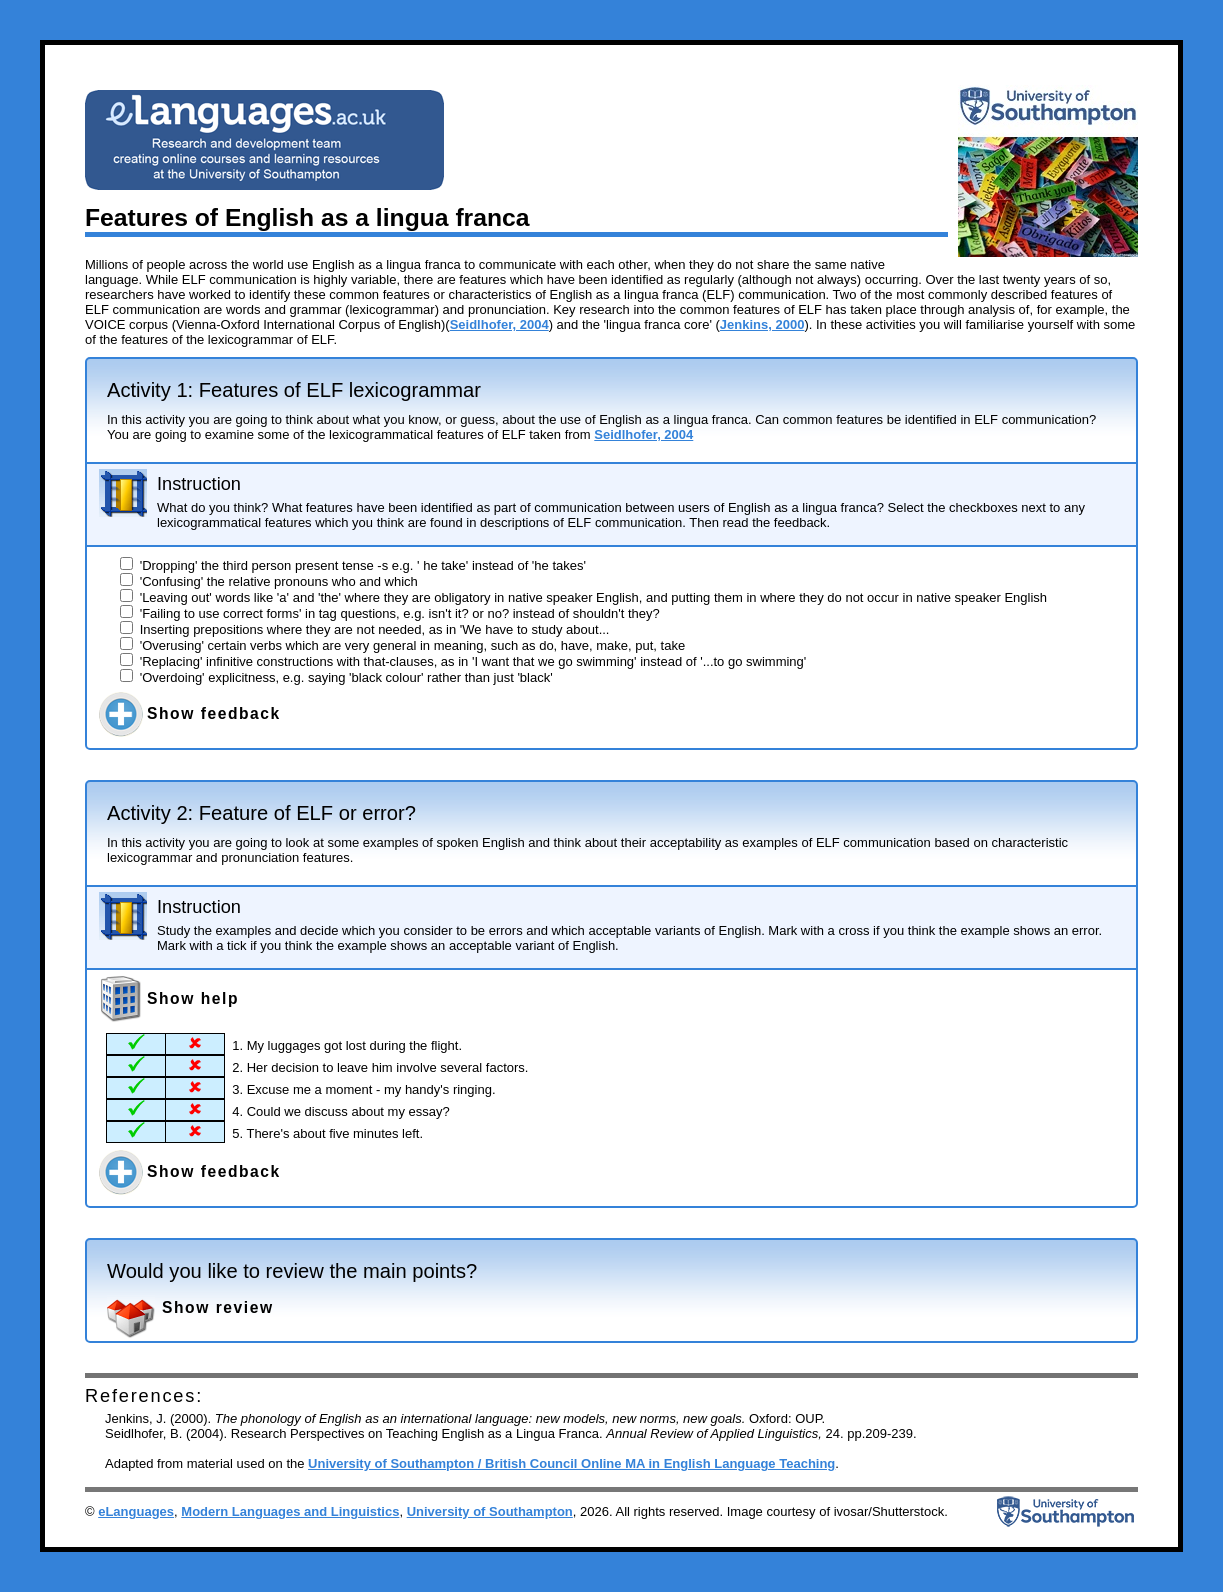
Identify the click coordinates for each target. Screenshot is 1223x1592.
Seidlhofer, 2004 (499, 324)
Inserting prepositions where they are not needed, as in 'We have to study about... (364, 629)
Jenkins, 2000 (762, 324)
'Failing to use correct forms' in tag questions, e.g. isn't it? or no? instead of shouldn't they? (390, 613)
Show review (218, 1307)
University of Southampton (490, 1511)
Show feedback (214, 713)
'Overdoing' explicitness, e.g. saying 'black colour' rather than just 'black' (336, 677)
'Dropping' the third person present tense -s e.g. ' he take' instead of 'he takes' (353, 565)
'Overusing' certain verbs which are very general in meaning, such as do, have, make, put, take (402, 645)
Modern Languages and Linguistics (290, 1511)
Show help (193, 998)
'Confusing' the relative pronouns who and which (269, 581)
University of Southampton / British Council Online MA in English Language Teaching (571, 1463)
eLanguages (136, 1511)
